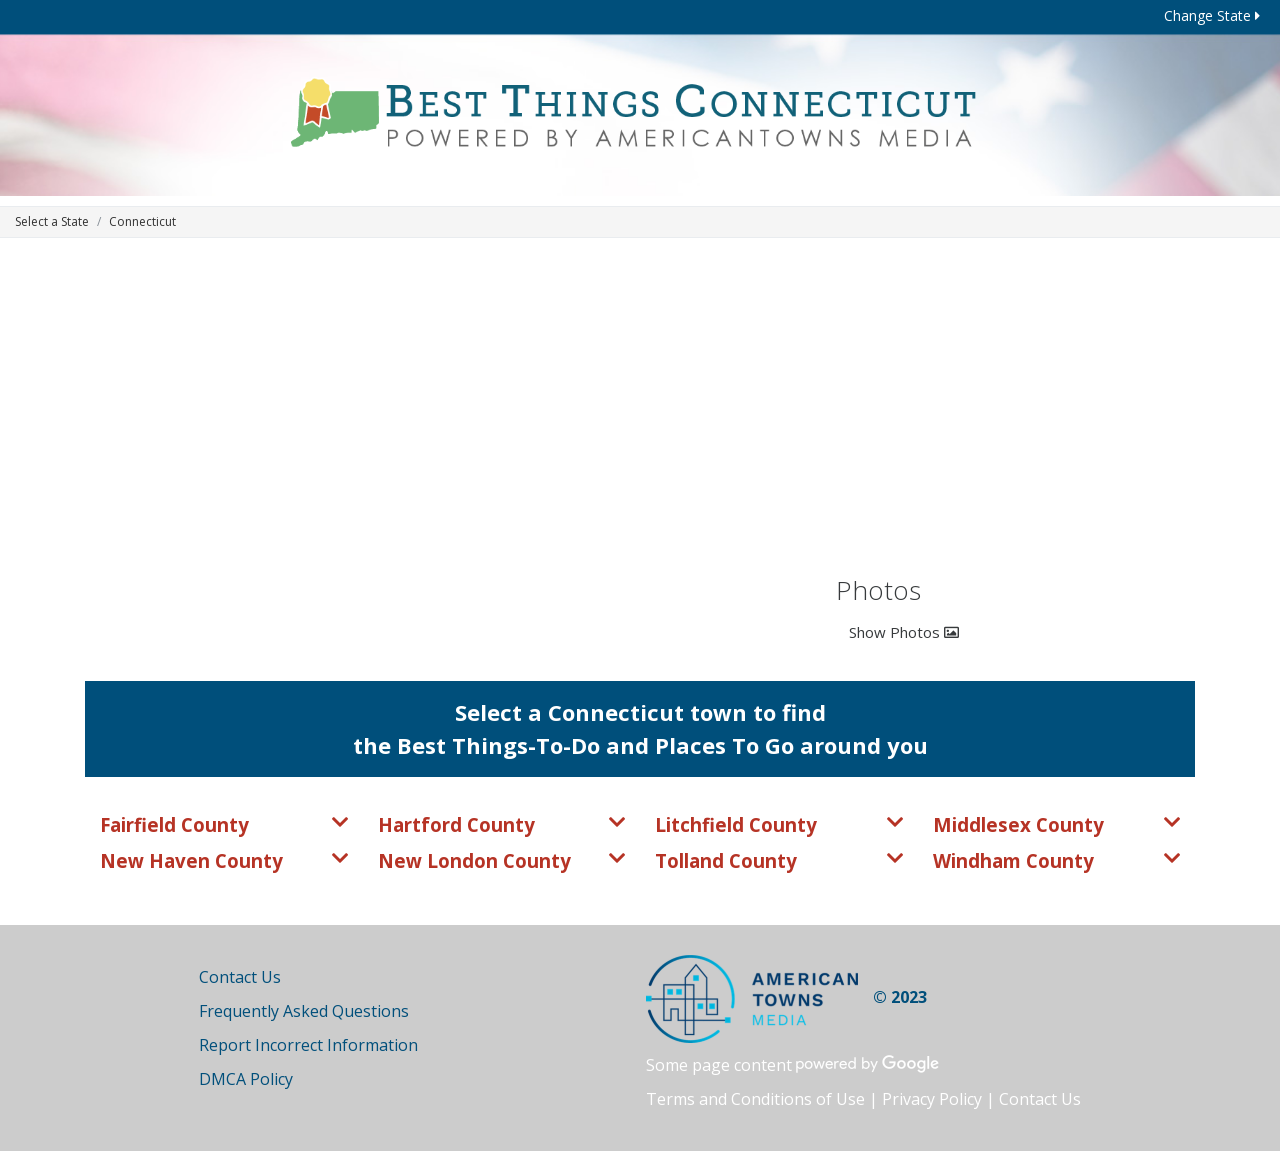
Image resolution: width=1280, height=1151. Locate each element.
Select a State (52, 221)
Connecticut (142, 221)
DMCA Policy (246, 1079)
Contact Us (240, 977)
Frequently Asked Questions (304, 1011)
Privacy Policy (932, 1099)
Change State (1212, 15)
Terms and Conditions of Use (755, 1099)
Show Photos (904, 632)
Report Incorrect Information (308, 1045)
